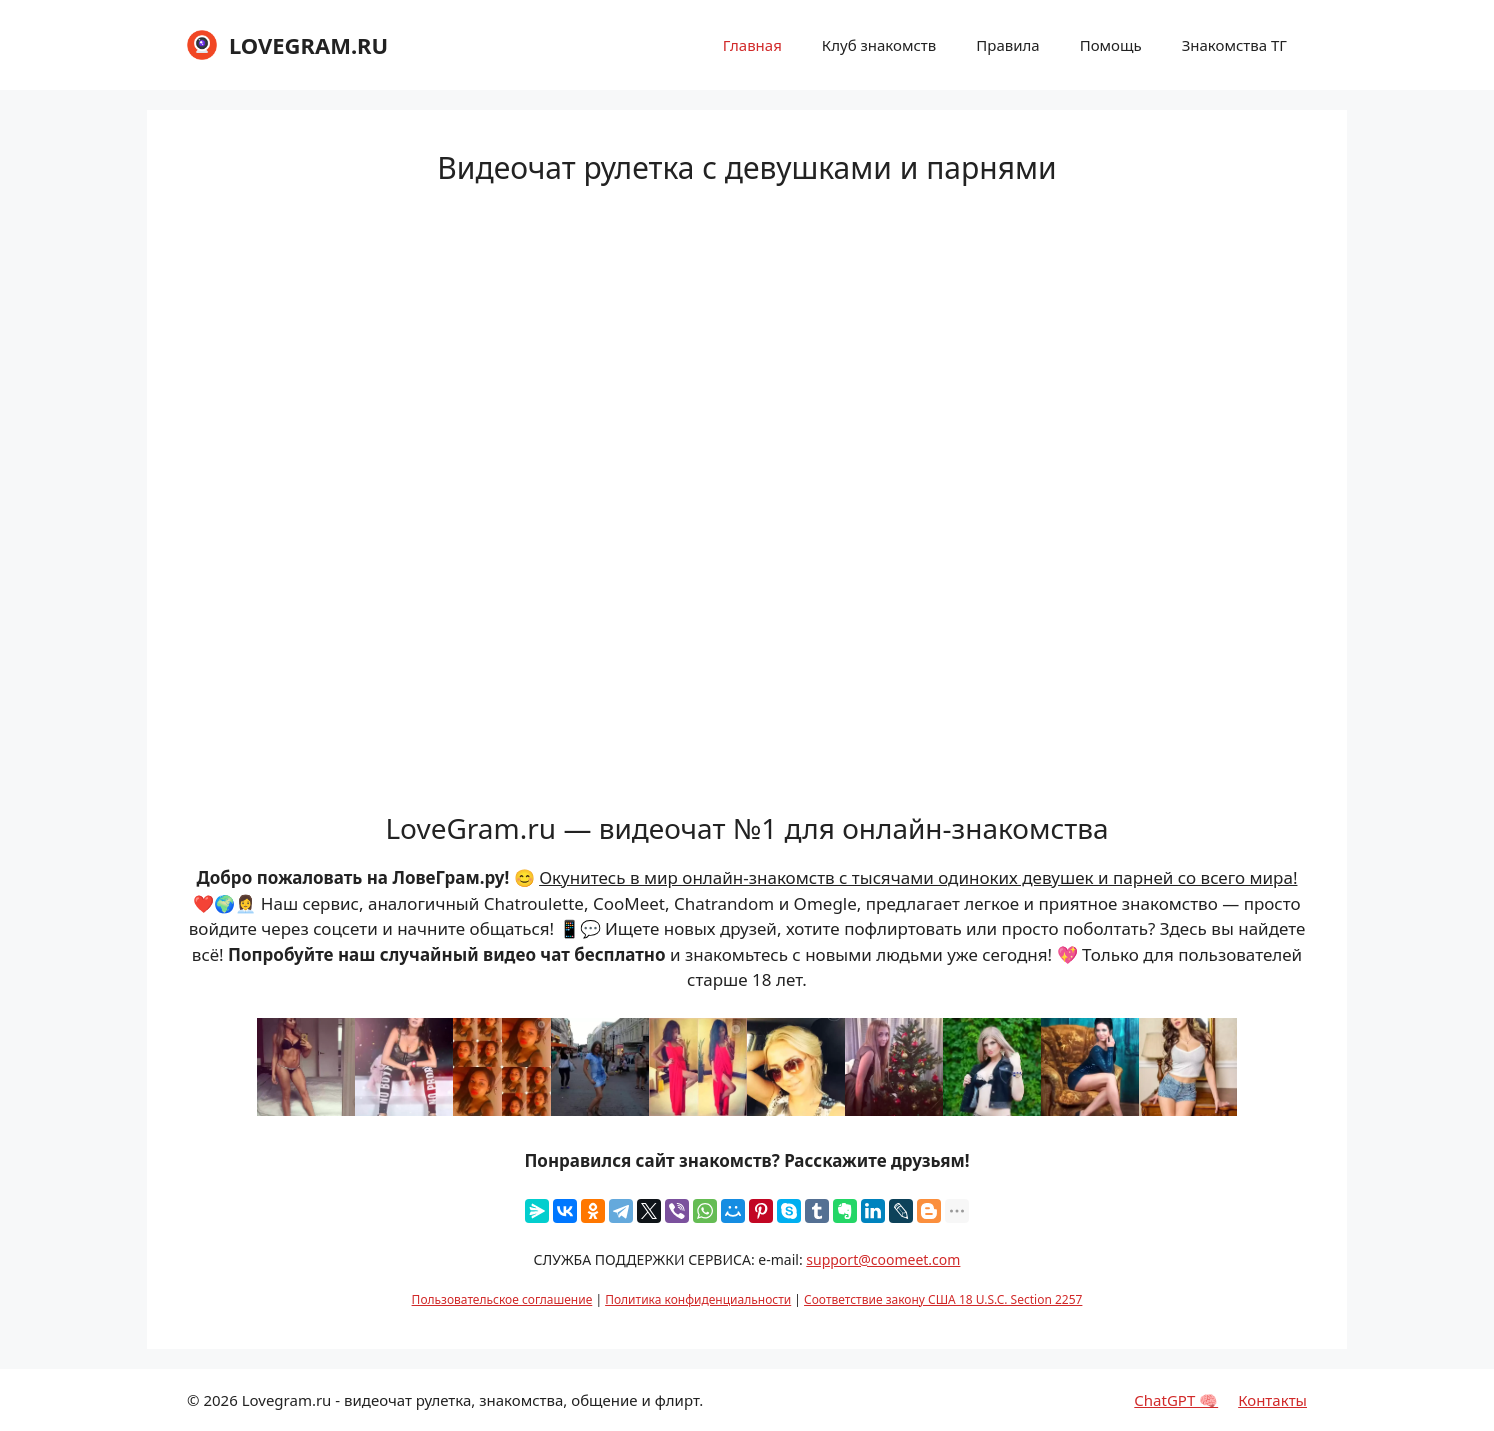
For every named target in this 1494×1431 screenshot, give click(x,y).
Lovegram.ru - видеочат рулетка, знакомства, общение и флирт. (473, 1400)
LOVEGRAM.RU (308, 45)
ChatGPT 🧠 (1176, 1400)
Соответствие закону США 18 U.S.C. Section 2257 (943, 1299)
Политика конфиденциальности (698, 1299)
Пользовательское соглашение (502, 1299)
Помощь (1111, 45)
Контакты (1272, 1400)
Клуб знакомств (879, 45)
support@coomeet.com (883, 1259)
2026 (220, 1400)
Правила (1007, 45)
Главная (752, 45)
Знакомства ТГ (1234, 45)
